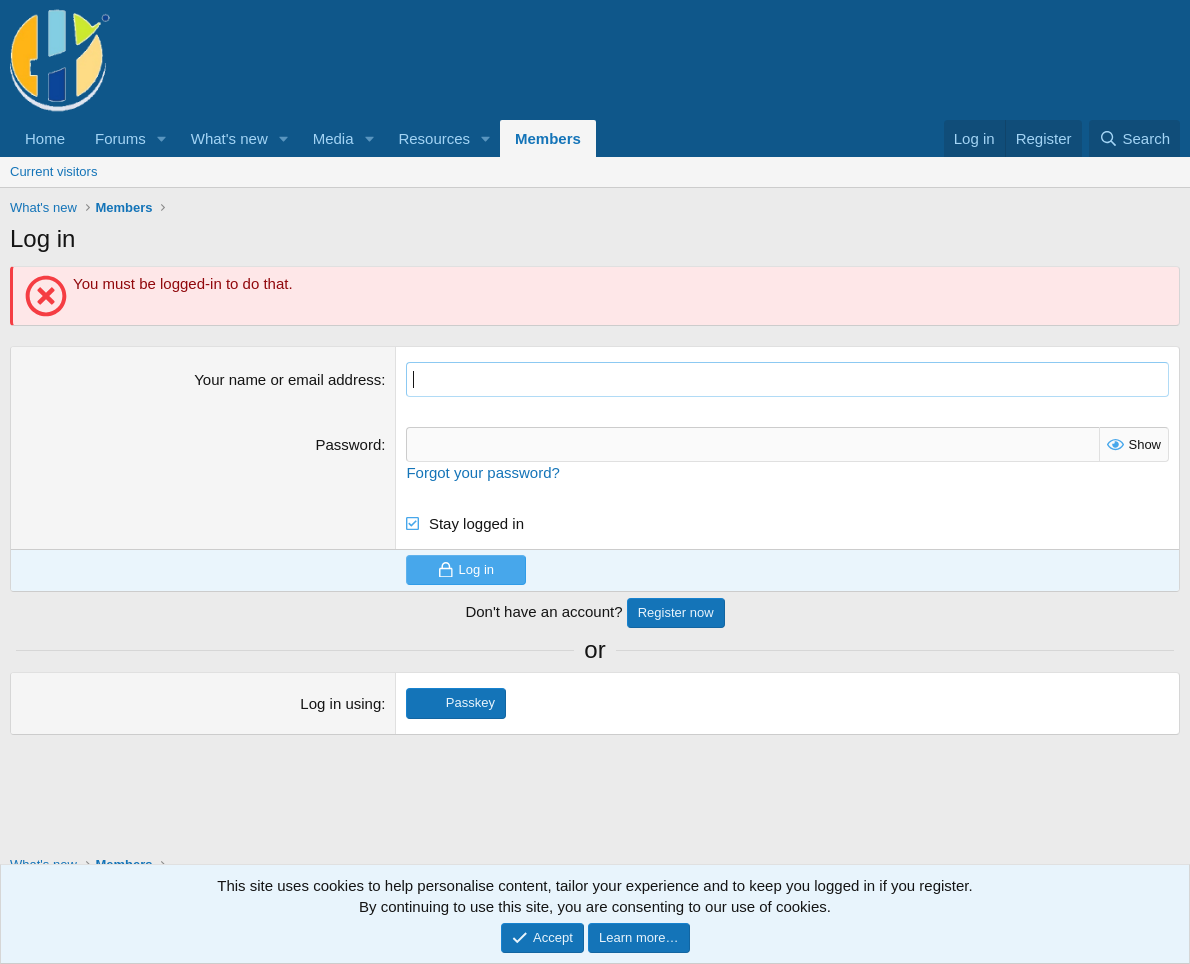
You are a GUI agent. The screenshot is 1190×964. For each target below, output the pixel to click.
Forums (120, 138)
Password (348, 444)
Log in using (340, 703)
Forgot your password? (482, 472)
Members (548, 138)
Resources (434, 138)
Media (333, 138)
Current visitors (53, 171)
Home (45, 138)
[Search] (1134, 138)
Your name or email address (287, 379)
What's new (229, 138)
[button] (162, 138)
